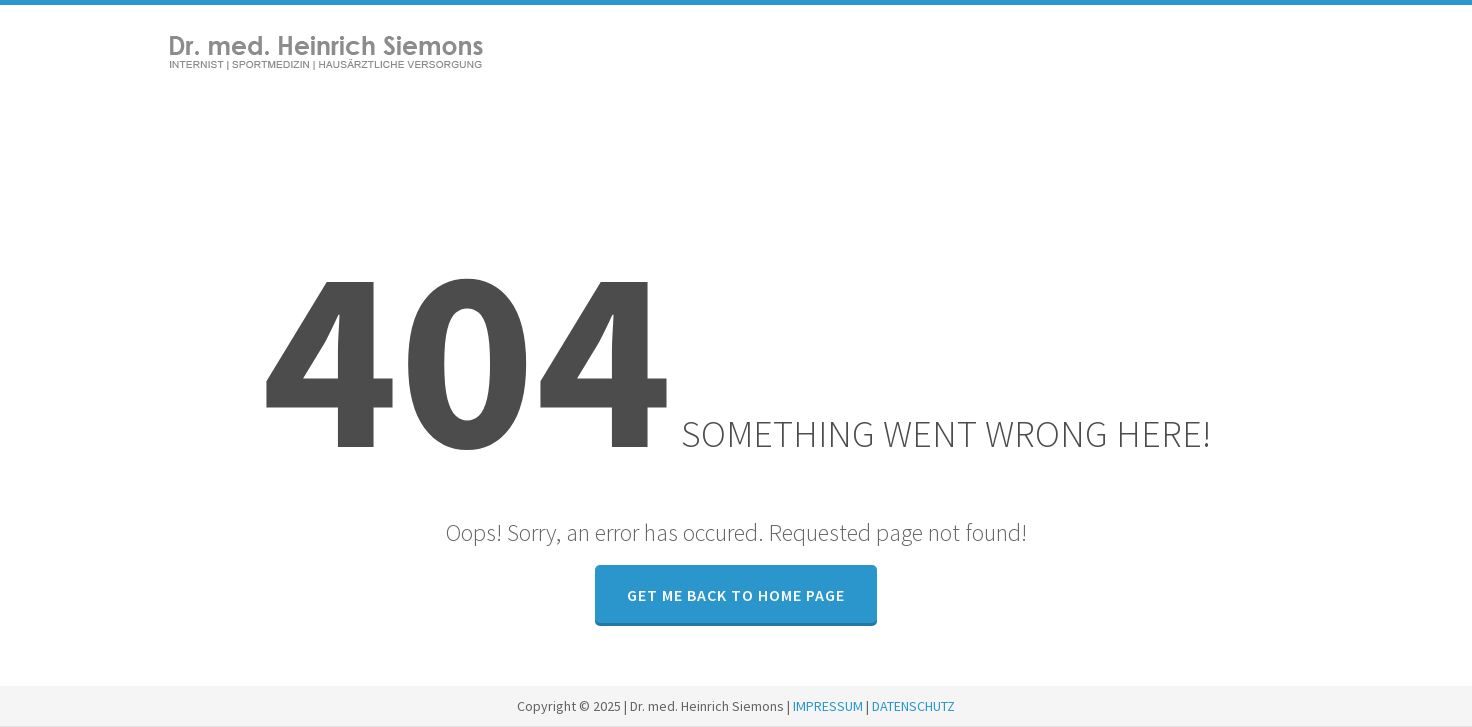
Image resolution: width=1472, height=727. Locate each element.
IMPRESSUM (828, 706)
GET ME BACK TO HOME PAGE (736, 595)
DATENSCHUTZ (913, 706)
